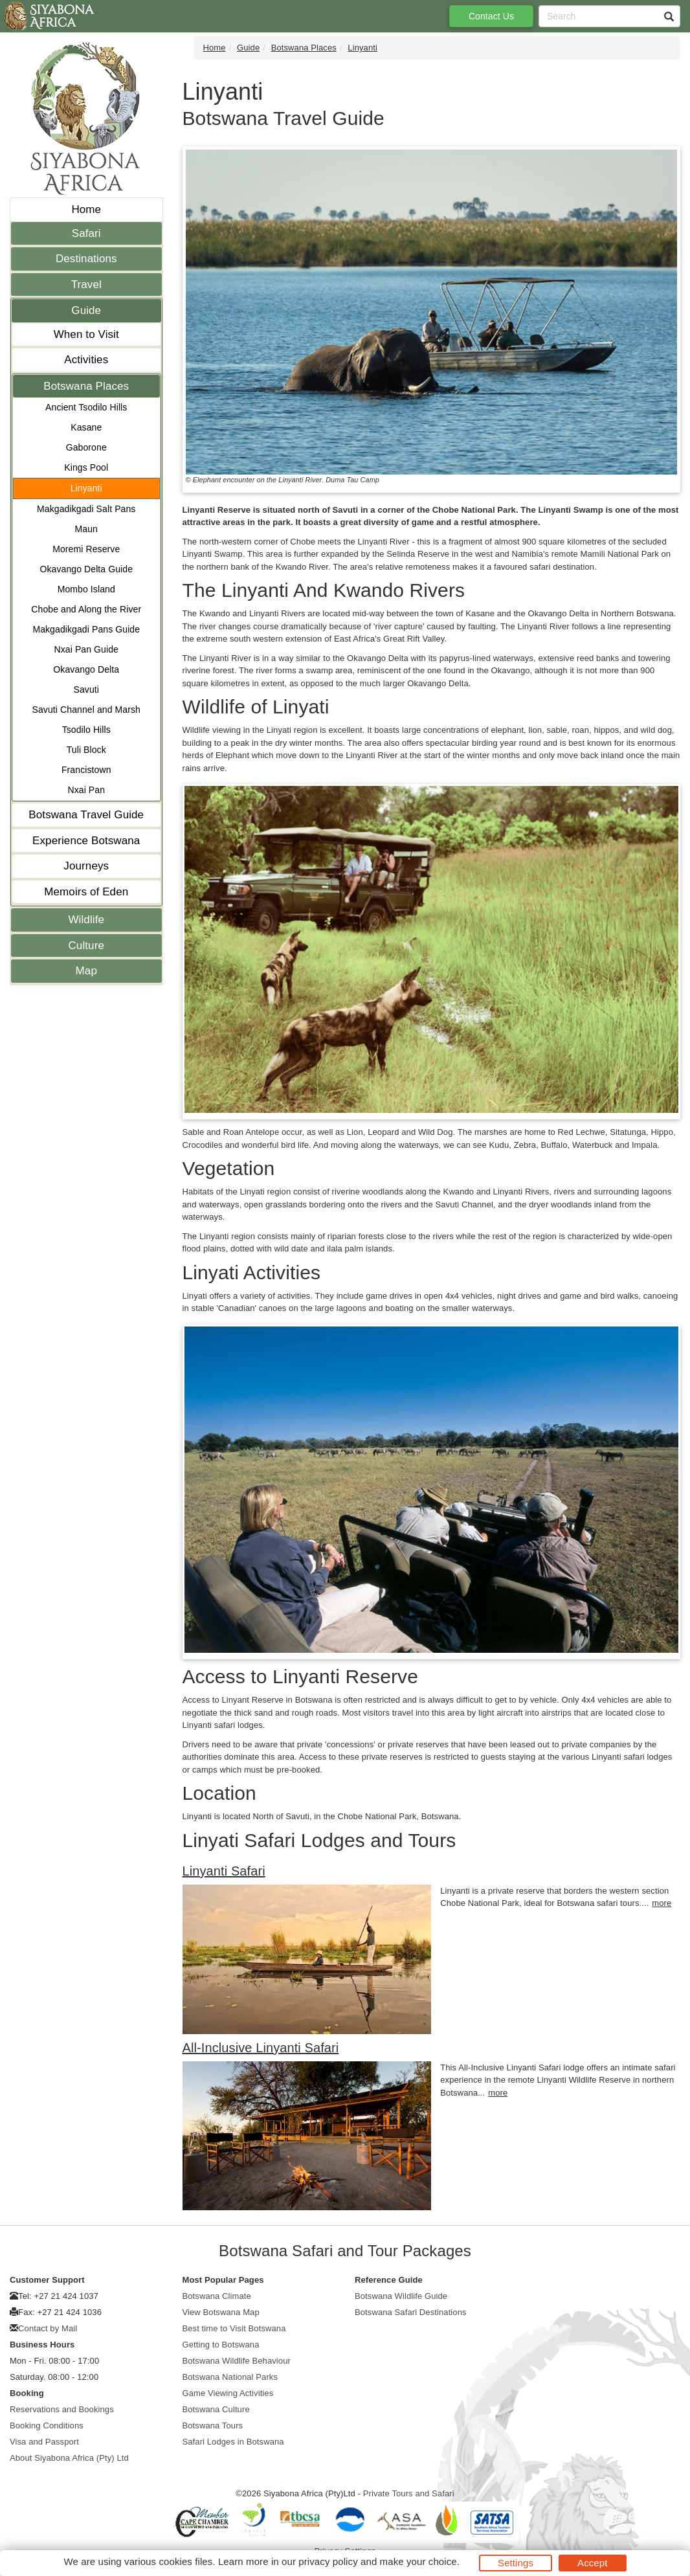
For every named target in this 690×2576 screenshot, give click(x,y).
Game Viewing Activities (228, 2393)
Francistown (86, 770)
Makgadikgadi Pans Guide (86, 629)
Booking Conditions (46, 2425)
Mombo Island (86, 589)
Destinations (86, 258)
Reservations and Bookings (62, 2409)
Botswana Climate (217, 2296)
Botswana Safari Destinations (411, 2312)
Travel (86, 284)
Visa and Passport (44, 2442)
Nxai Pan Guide (86, 649)
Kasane (86, 427)
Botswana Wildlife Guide (401, 2296)
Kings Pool (86, 467)
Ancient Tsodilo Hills (86, 407)
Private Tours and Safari (408, 2493)
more (661, 1903)
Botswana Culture (216, 2409)
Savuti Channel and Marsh (86, 709)
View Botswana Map (221, 2312)
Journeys (86, 866)
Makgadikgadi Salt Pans (86, 509)
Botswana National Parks (230, 2377)
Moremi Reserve (86, 549)
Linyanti (86, 488)
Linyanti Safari (224, 1871)
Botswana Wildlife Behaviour (237, 2361)
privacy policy (327, 2561)
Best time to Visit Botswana (234, 2328)
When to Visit (86, 334)
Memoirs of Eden (86, 892)
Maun (86, 529)
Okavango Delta (86, 669)
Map (86, 971)
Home (86, 209)
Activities (86, 359)
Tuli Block (86, 750)
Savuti (86, 689)
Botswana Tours (213, 2425)
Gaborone (86, 447)
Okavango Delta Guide (86, 569)
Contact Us (491, 16)
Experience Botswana (86, 840)
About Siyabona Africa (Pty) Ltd (69, 2458)
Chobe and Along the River (86, 609)
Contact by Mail (47, 2328)
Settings (515, 2562)
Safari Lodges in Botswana (233, 2442)
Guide (86, 310)
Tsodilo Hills (86, 729)
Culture (86, 945)
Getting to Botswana (221, 2344)
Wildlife (86, 919)
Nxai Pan (86, 790)
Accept (592, 2562)
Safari (86, 233)
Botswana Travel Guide (86, 815)
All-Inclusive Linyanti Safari (261, 2048)
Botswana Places (86, 386)
